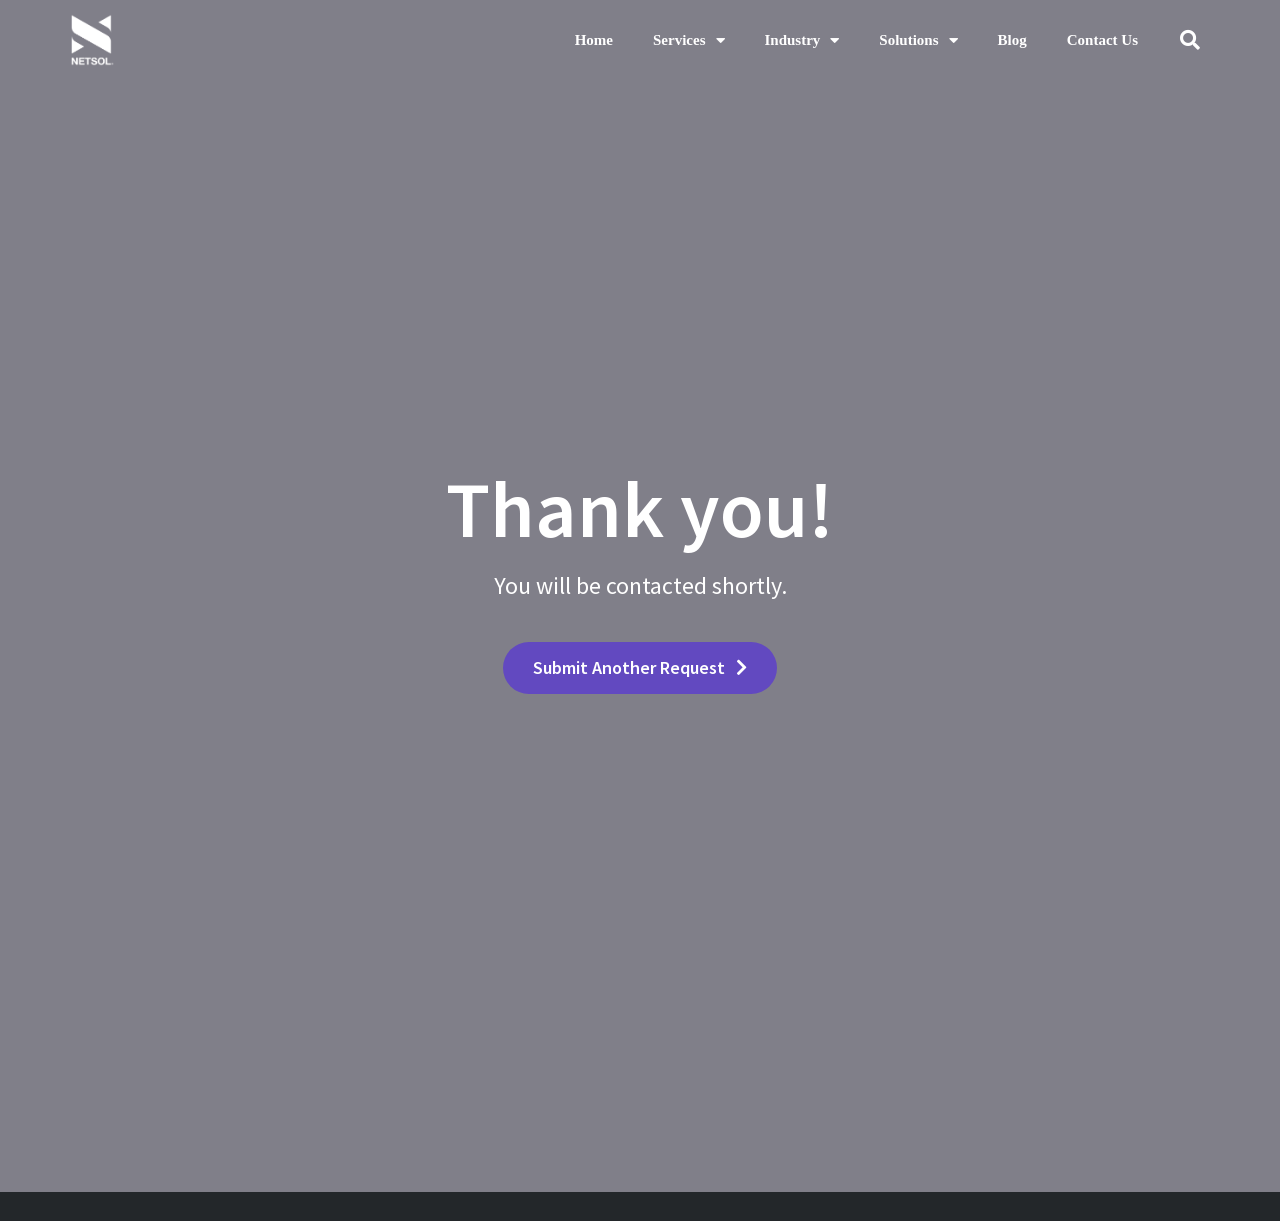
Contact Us (1102, 40)
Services (688, 40)
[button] (1190, 40)
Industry (802, 40)
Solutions (918, 40)
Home (594, 40)
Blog (1012, 40)
